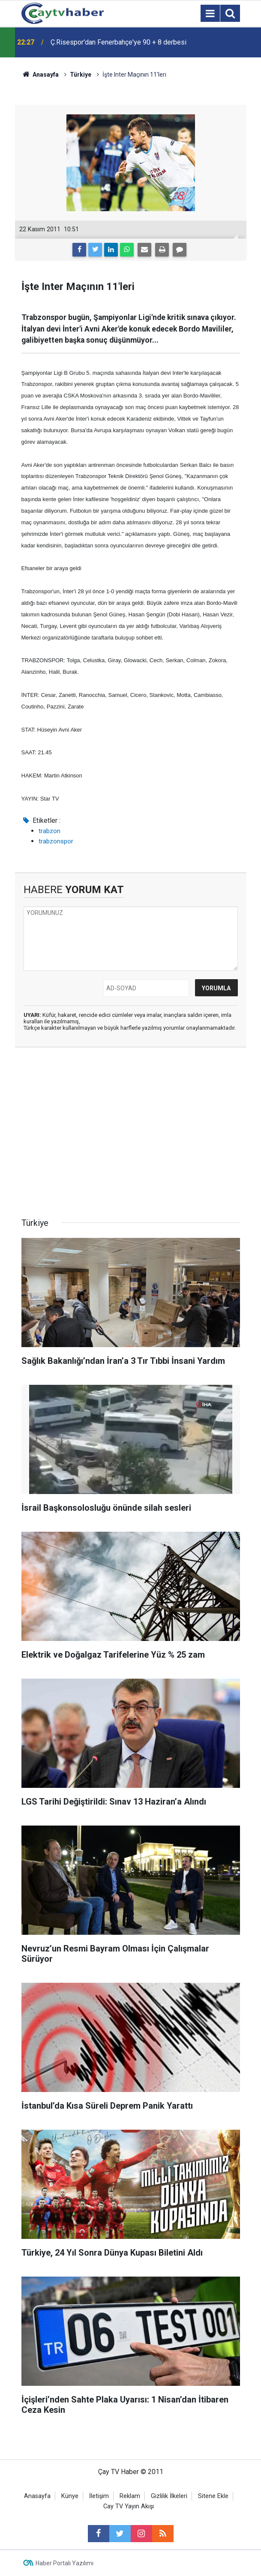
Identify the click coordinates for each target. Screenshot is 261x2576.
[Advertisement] (130, 1135)
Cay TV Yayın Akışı (128, 2506)
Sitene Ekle (213, 2496)
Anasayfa (37, 2496)
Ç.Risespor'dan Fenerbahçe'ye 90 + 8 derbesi (118, 42)
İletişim (99, 2496)
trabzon (49, 831)
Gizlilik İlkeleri (169, 2496)
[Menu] (210, 14)
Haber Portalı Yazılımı (64, 2563)
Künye (69, 2496)
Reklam (130, 2496)
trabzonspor (56, 841)
